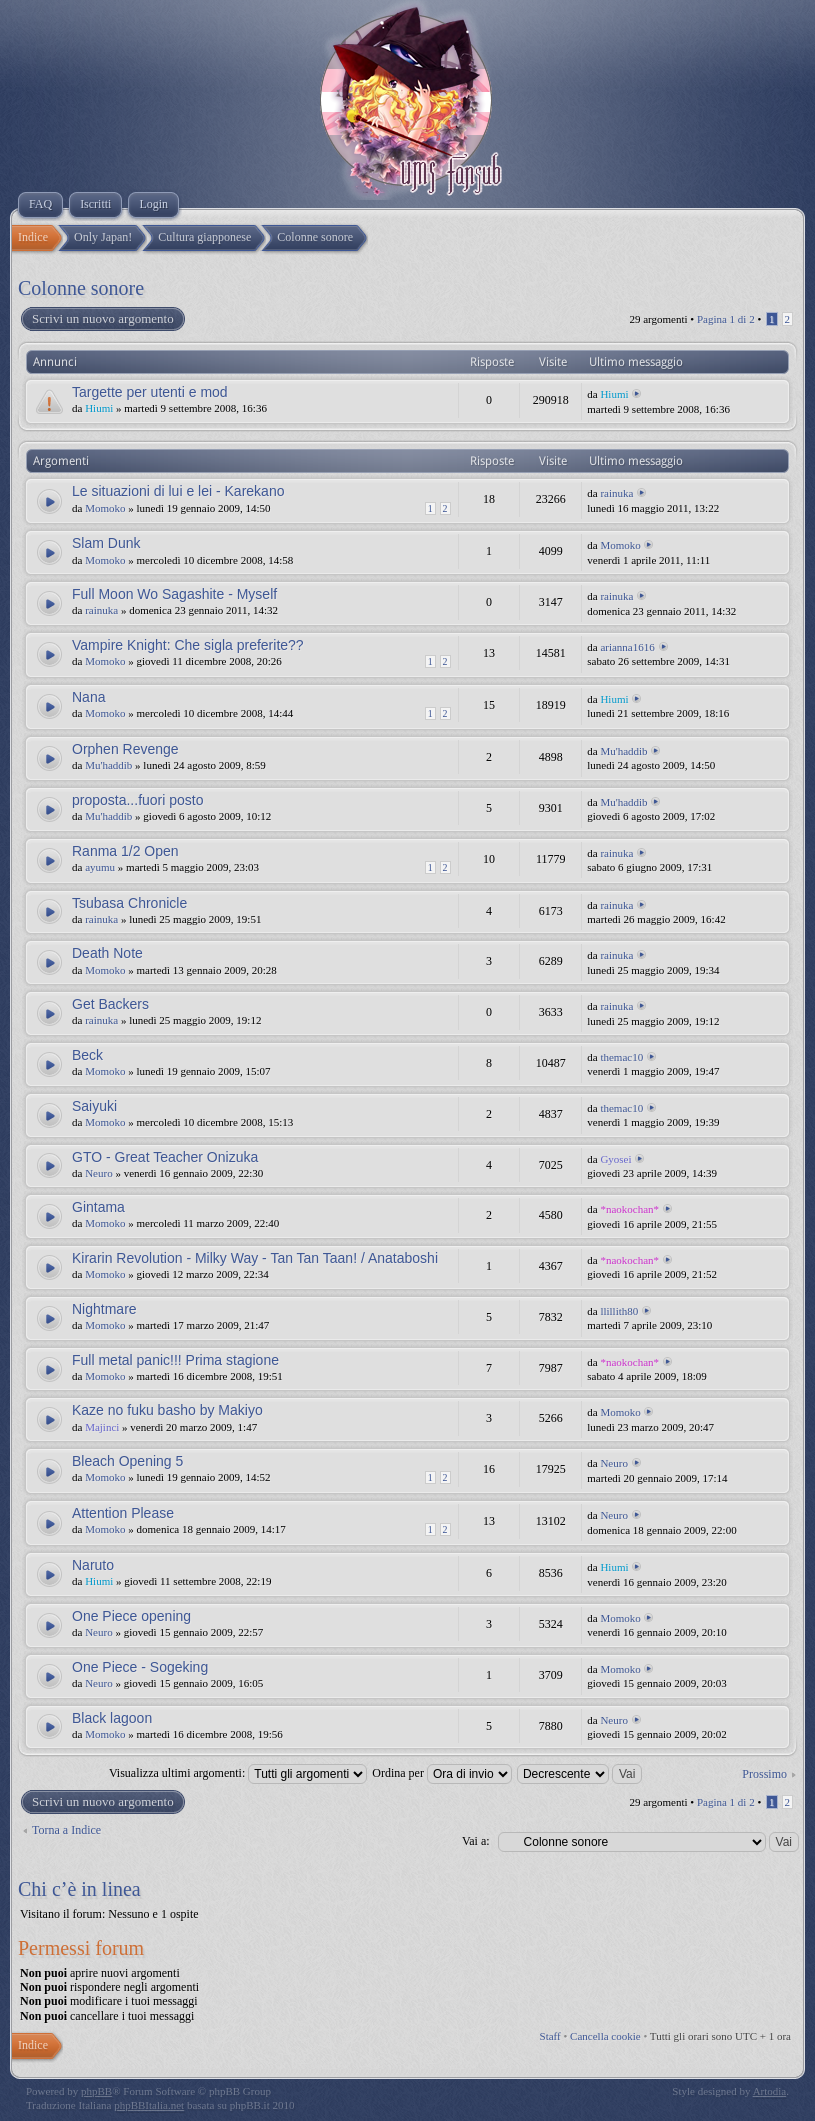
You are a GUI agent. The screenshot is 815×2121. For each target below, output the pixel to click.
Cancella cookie (605, 2036)
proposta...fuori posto (138, 800)
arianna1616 (627, 647)
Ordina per (442, 1773)
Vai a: (476, 1841)
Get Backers (110, 1004)
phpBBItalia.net (149, 2105)
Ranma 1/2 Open (125, 851)
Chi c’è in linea (79, 1889)
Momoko (105, 508)
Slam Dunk (106, 543)
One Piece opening (131, 1616)
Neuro (99, 1173)
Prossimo (764, 1774)
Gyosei (615, 1159)
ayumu (100, 867)
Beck (87, 1055)
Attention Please (123, 1513)
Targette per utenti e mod (150, 392)
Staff (550, 2036)
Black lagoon (112, 1718)
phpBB (96, 2091)
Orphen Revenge (125, 749)
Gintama (98, 1207)
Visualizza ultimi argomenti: (238, 1773)
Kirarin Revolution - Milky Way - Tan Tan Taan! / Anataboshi (255, 1258)
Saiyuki (94, 1106)
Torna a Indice (66, 1830)
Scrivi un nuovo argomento (102, 319)
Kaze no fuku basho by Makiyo (167, 1410)
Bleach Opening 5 (127, 1461)
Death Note (107, 953)
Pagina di (726, 319)
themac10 (621, 1057)
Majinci (102, 1427)
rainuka (616, 493)
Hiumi (99, 408)
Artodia (770, 2091)
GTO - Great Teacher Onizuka (165, 1157)
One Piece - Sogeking (140, 1667)
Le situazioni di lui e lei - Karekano (178, 491)
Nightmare (104, 1309)
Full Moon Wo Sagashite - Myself (174, 594)
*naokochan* (629, 1209)
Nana (88, 697)
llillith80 (619, 1311)
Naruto (93, 1565)
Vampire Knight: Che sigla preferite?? (188, 645)
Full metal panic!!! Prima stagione (175, 1360)
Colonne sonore (81, 288)
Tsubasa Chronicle (129, 903)
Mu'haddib (108, 765)
